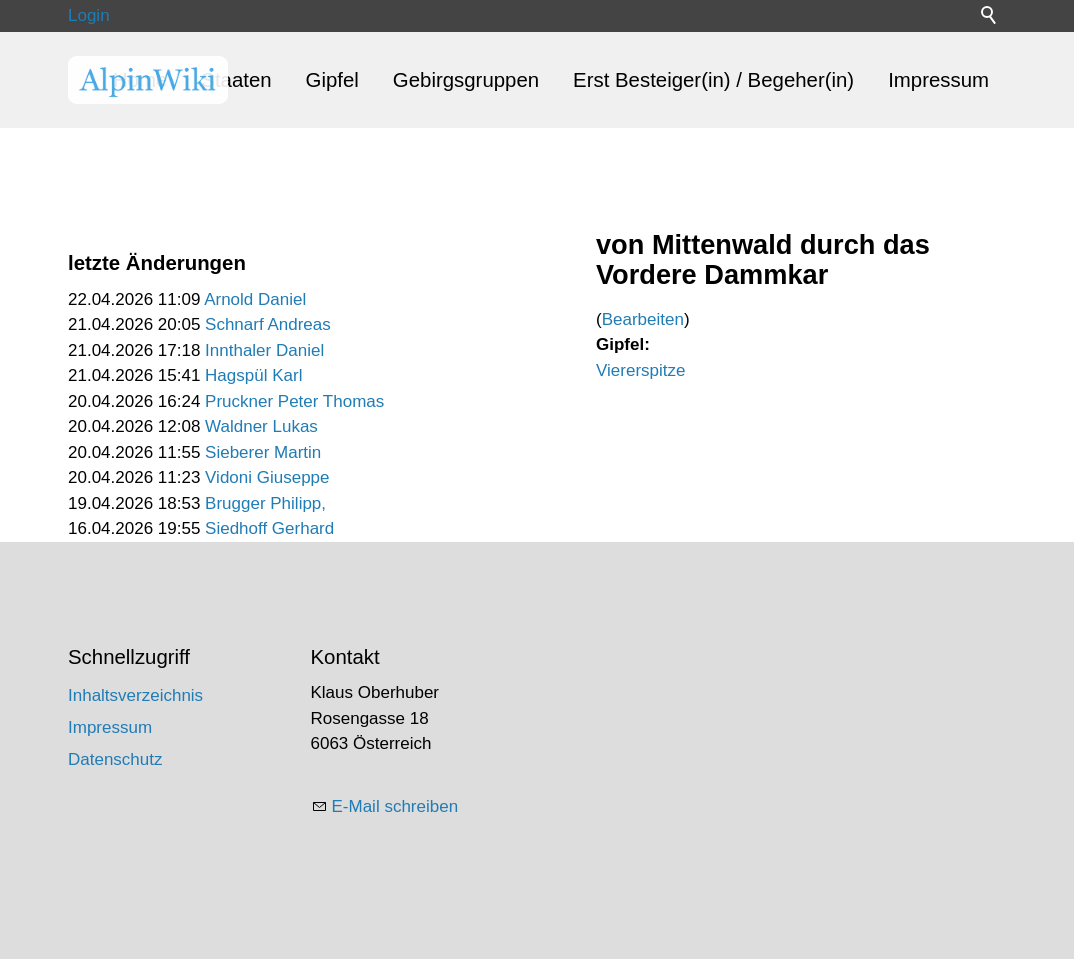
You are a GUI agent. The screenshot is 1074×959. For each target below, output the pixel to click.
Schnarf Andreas (268, 324)
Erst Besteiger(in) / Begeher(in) (713, 80)
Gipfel (332, 80)
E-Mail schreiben (395, 806)
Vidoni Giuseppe (267, 477)
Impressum (938, 80)
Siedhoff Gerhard (269, 528)
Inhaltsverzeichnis (135, 695)
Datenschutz (115, 759)
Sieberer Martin (263, 452)
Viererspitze (640, 370)
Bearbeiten (643, 319)
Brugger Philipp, (265, 503)
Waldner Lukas (261, 426)
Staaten (236, 80)
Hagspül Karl (253, 375)
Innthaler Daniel (264, 350)
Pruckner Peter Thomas (294, 401)
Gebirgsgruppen (466, 80)
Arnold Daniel (255, 299)
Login (89, 15)
